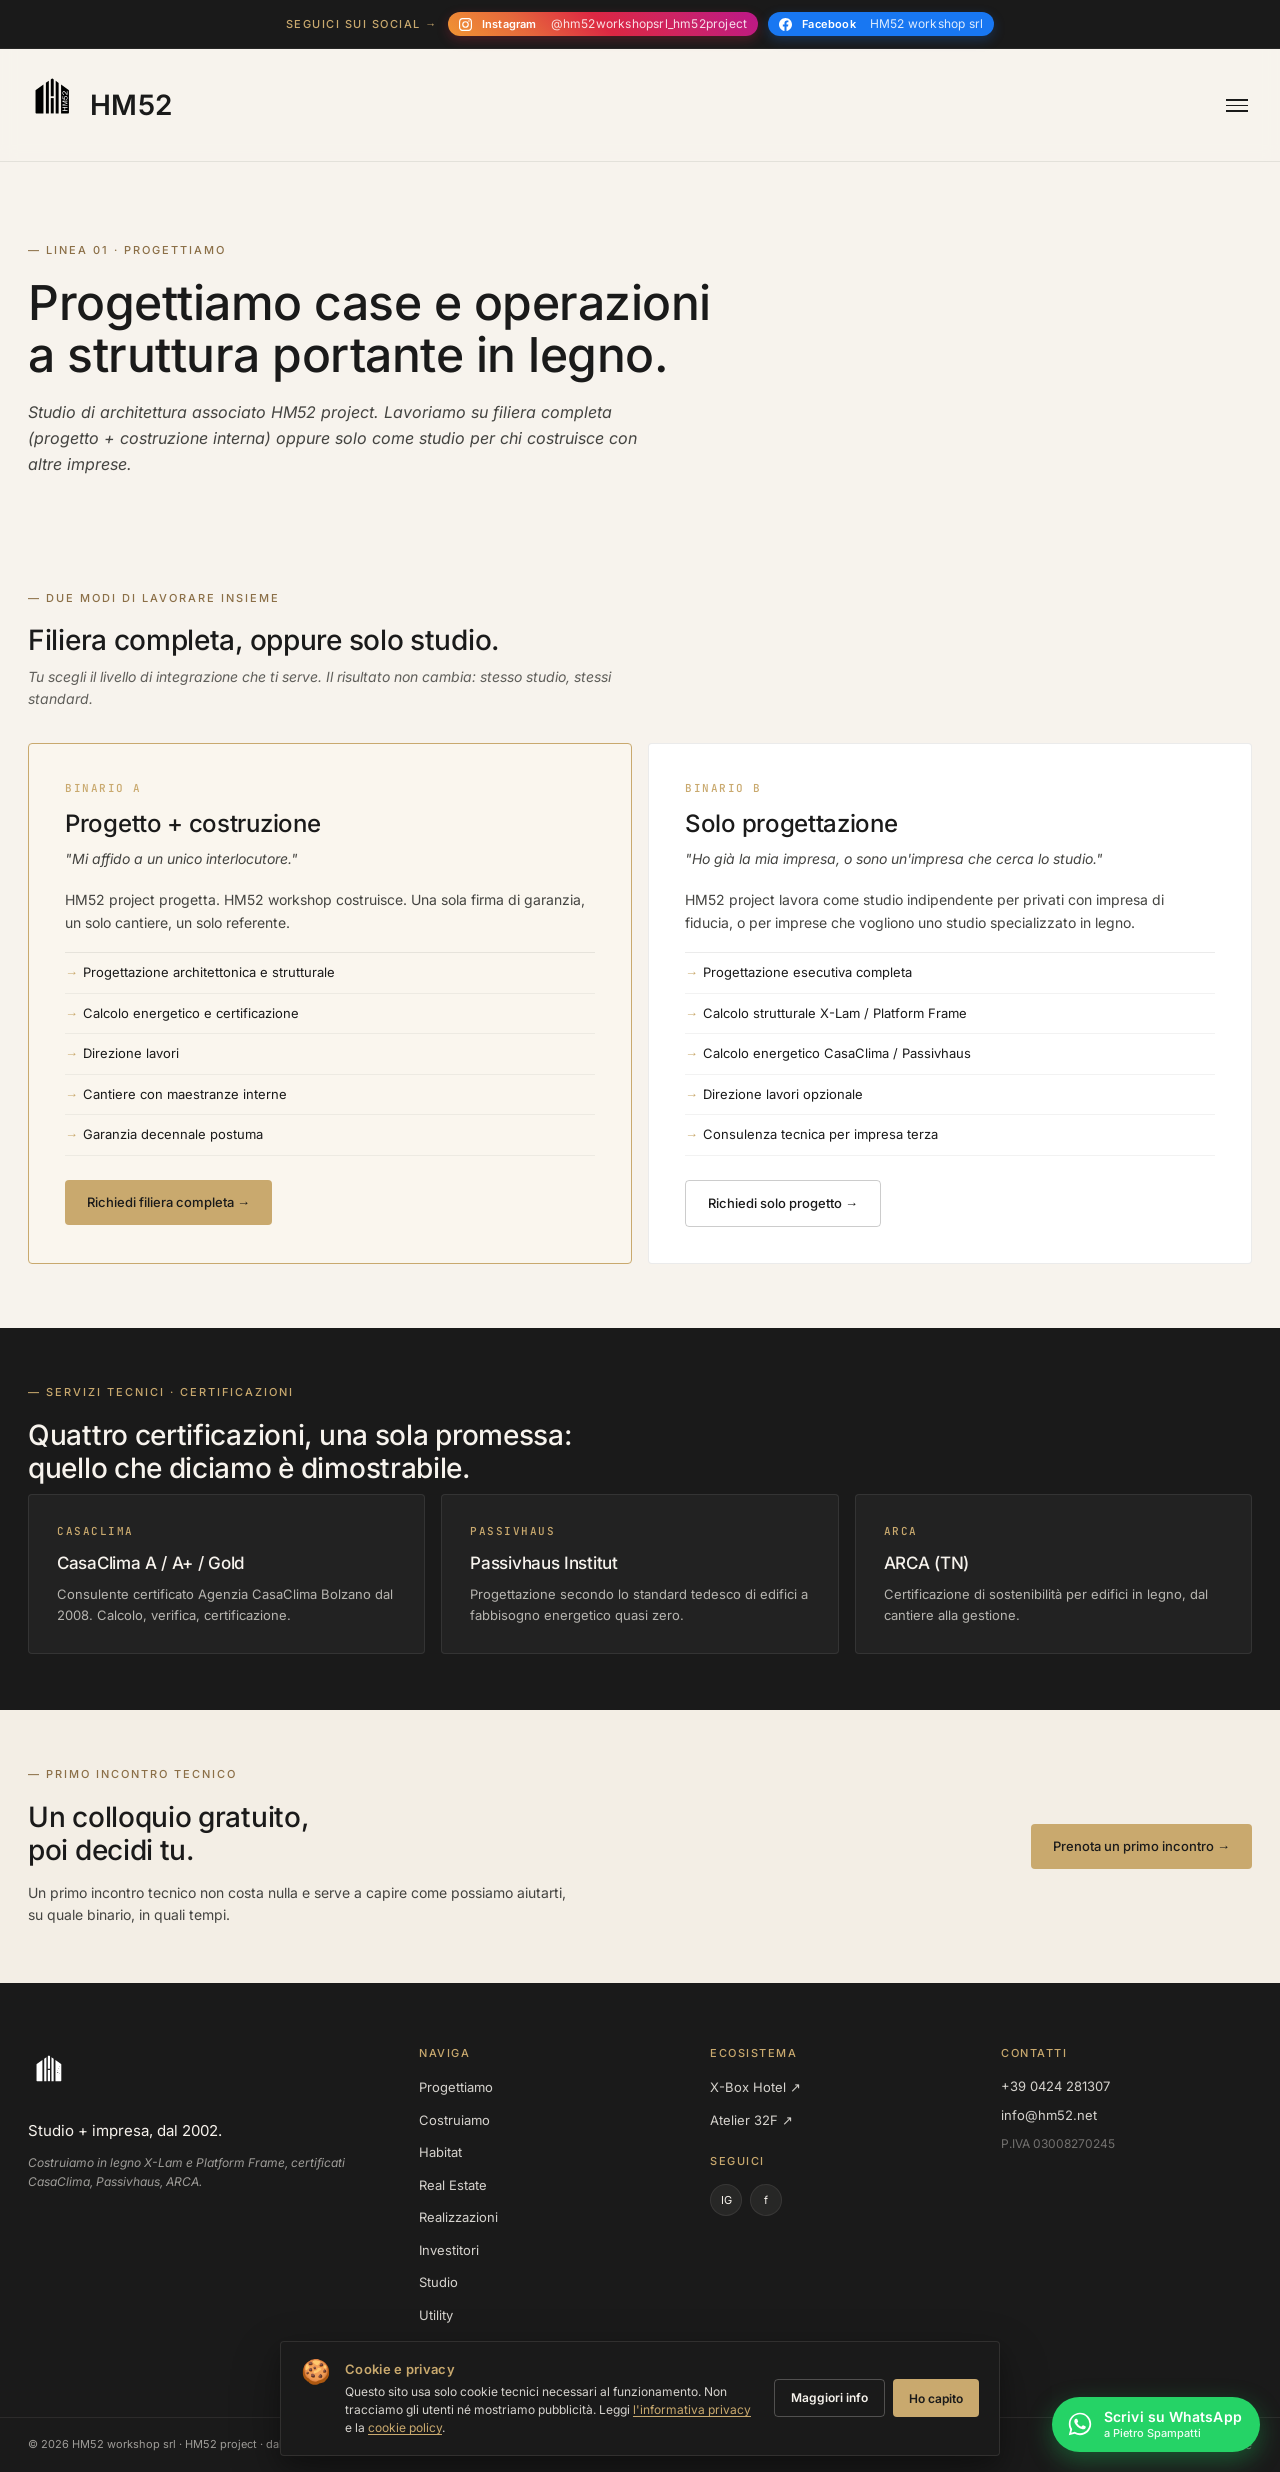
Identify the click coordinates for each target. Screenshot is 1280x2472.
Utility (436, 2315)
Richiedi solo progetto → (783, 1203)
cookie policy (405, 2427)
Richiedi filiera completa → (168, 1202)
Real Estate (453, 2185)
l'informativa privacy (692, 2409)
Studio (438, 2282)
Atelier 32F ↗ (751, 2120)
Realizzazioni (458, 2217)
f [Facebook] (766, 2200)
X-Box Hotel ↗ (755, 2087)
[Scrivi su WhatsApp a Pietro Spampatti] (1156, 2427)
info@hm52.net (1049, 2115)
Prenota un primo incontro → (1141, 1846)
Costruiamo (454, 2120)
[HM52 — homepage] (98, 105)
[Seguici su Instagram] (603, 24)
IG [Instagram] (726, 2200)
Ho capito (936, 2398)
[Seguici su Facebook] (881, 24)
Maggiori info (829, 2397)
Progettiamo (456, 2087)
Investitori (449, 2250)
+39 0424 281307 (1055, 2086)
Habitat (440, 2152)
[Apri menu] (1237, 105)
